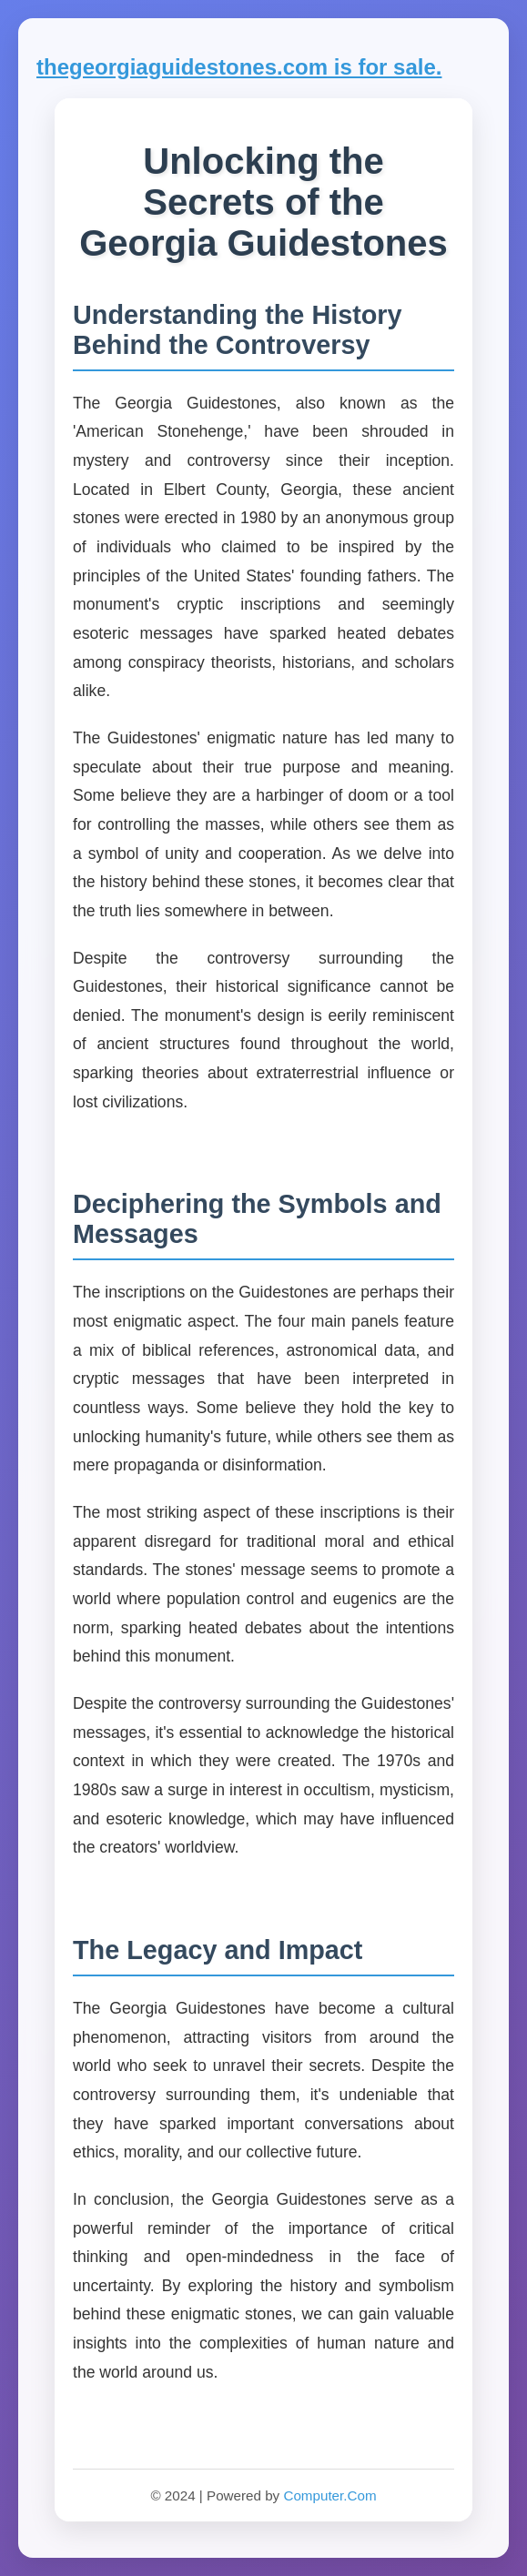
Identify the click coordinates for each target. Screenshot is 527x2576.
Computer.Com (329, 2495)
